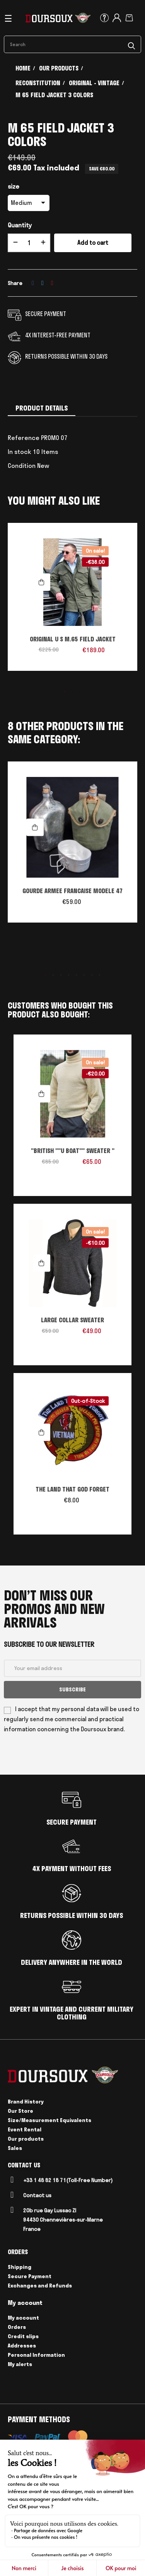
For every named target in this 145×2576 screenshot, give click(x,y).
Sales (15, 2148)
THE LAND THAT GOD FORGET (72, 1489)
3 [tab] (80, 692)
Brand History (26, 2101)
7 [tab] (92, 975)
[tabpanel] (72, 601)
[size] (28, 203)
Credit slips (23, 2336)
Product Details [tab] (41, 408)
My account (23, 2317)
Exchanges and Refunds (40, 2285)
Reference (23, 438)
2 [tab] (73, 692)
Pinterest (52, 283)
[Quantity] (29, 243)
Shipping (19, 2266)
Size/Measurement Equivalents (49, 2120)
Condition (22, 465)
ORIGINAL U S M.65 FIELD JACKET (73, 639)
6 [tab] (84, 975)
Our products (26, 2138)
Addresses (22, 2345)
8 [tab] (100, 975)
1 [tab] (65, 692)
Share (33, 283)
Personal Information (36, 2354)
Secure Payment (29, 2276)
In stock (19, 451)
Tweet (42, 283)
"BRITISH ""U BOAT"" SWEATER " (72, 1151)
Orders (17, 2326)
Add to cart (92, 242)
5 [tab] (76, 975)
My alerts (20, 2364)
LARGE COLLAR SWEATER (72, 1320)
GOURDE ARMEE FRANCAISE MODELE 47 (72, 891)
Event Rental (24, 2129)
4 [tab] (69, 975)
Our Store (20, 2110)
